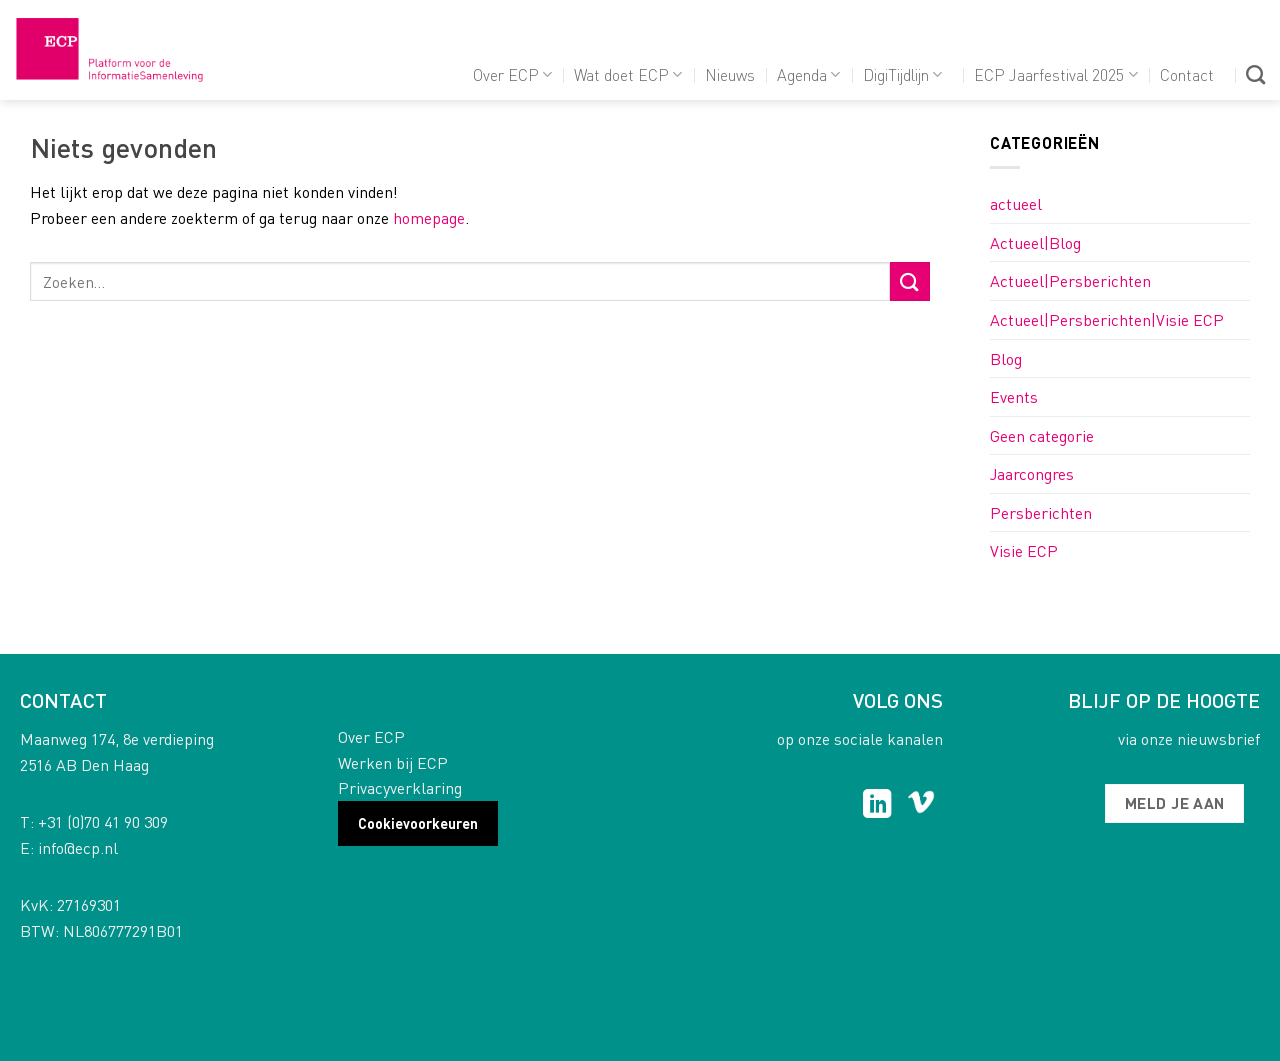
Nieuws (730, 74)
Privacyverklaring (400, 787)
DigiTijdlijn (902, 74)
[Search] (1255, 74)
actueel (1016, 203)
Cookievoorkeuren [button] (418, 823)
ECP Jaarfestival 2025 (1055, 74)
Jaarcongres (1032, 473)
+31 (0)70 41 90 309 (103, 821)
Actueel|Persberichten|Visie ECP (1107, 319)
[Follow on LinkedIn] (877, 806)
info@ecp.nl (78, 847)
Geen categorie (1042, 435)
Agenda (808, 74)
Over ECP (512, 74)
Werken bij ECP (393, 762)
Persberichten (1041, 512)
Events (1014, 396)
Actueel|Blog (1035, 242)
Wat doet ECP (628, 74)
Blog (1006, 358)
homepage (429, 217)
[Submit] (910, 281)
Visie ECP (1024, 550)
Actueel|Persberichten (1070, 280)
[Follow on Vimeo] (921, 806)
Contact (1187, 74)
